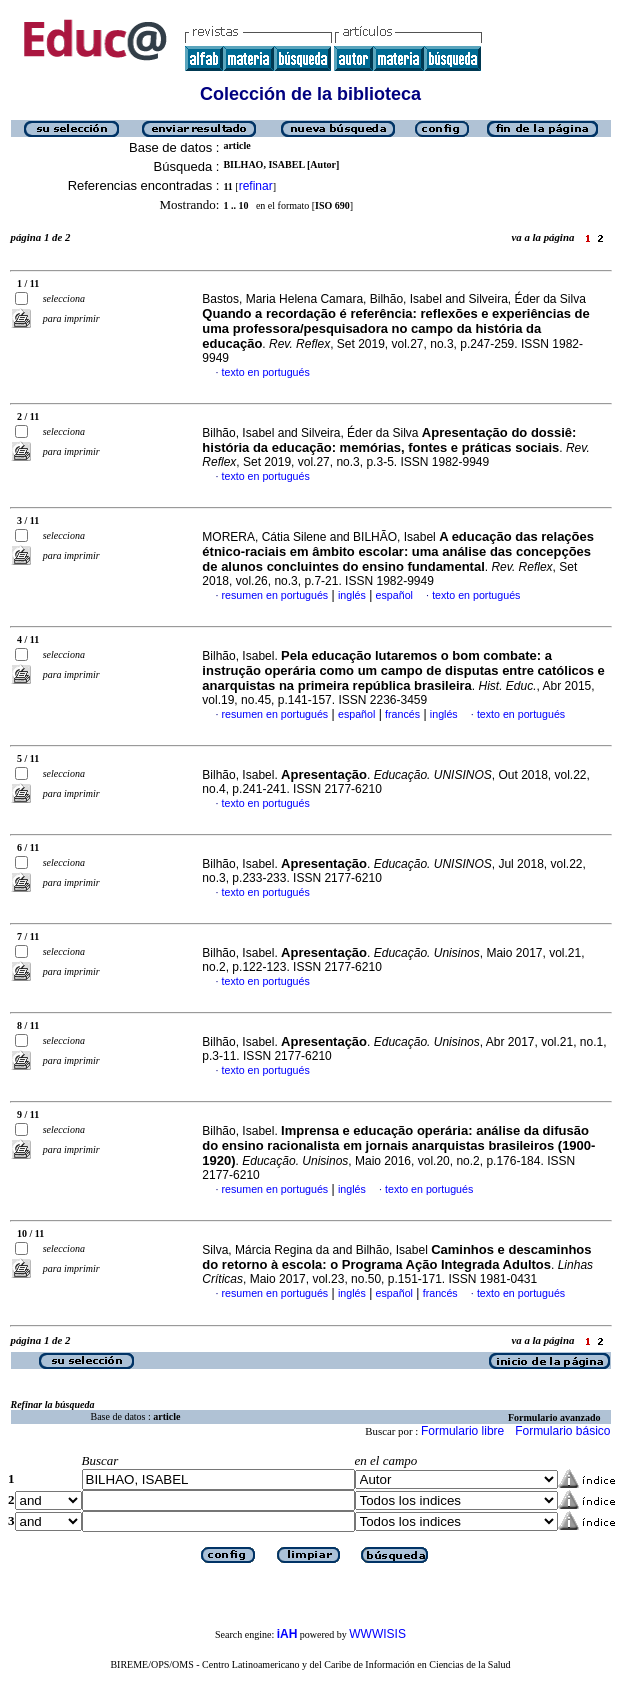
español (394, 595)
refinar (256, 186)
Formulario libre (462, 1431)
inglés (352, 595)
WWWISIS (377, 1634)
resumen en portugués (275, 595)
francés (402, 714)
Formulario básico (562, 1431)
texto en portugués (266, 372)
